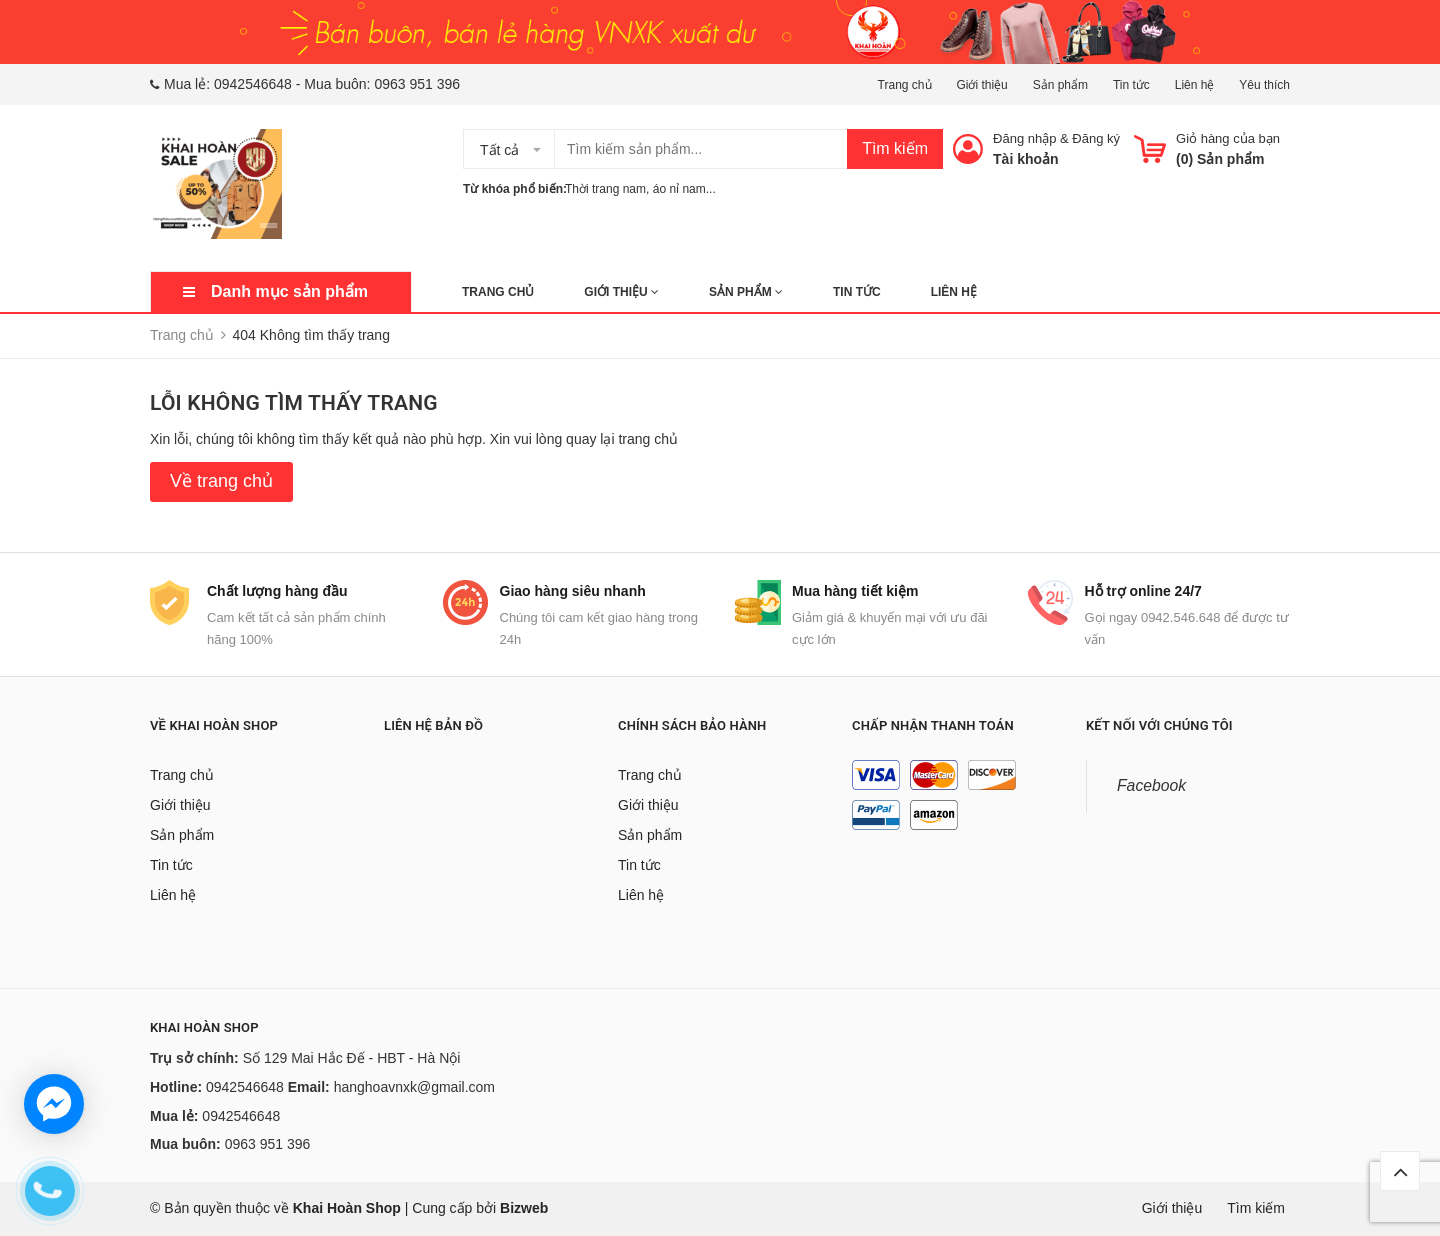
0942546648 (253, 84)
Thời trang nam (605, 189)
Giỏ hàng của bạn (1228, 138)
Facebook (1151, 785)
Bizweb (524, 1208)
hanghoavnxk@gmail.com (414, 1087)
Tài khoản (1026, 159)
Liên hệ (1195, 85)
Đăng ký (1096, 138)
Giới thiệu (981, 85)
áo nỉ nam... (684, 189)
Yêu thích (1264, 85)
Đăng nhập (1024, 138)
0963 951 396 (417, 84)
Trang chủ (905, 85)
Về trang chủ (221, 481)
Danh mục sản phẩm (289, 291)
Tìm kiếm (895, 148)
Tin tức (1131, 85)
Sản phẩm (1060, 85)
